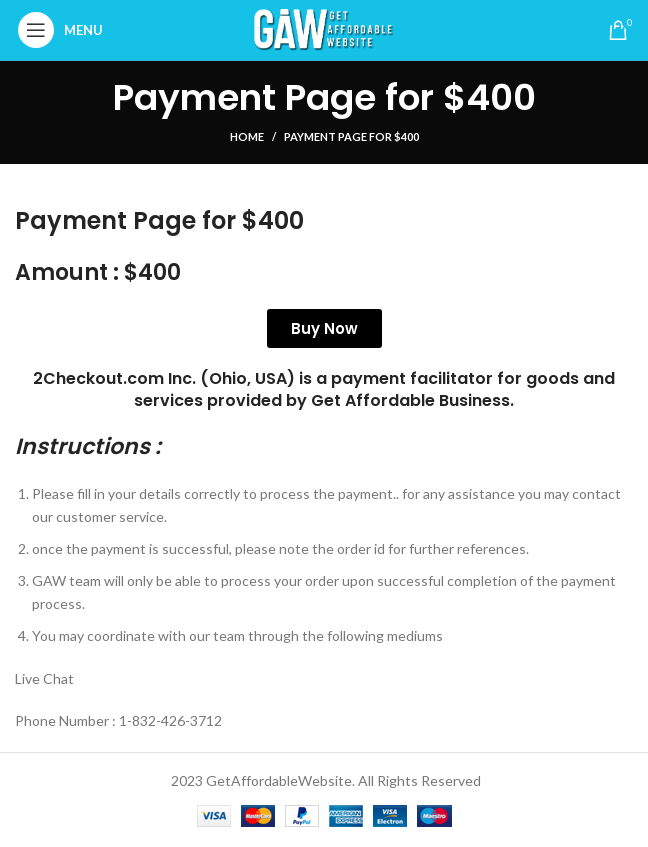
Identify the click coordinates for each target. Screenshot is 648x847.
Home (247, 136)
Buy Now (324, 328)
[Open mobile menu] (65, 30)
